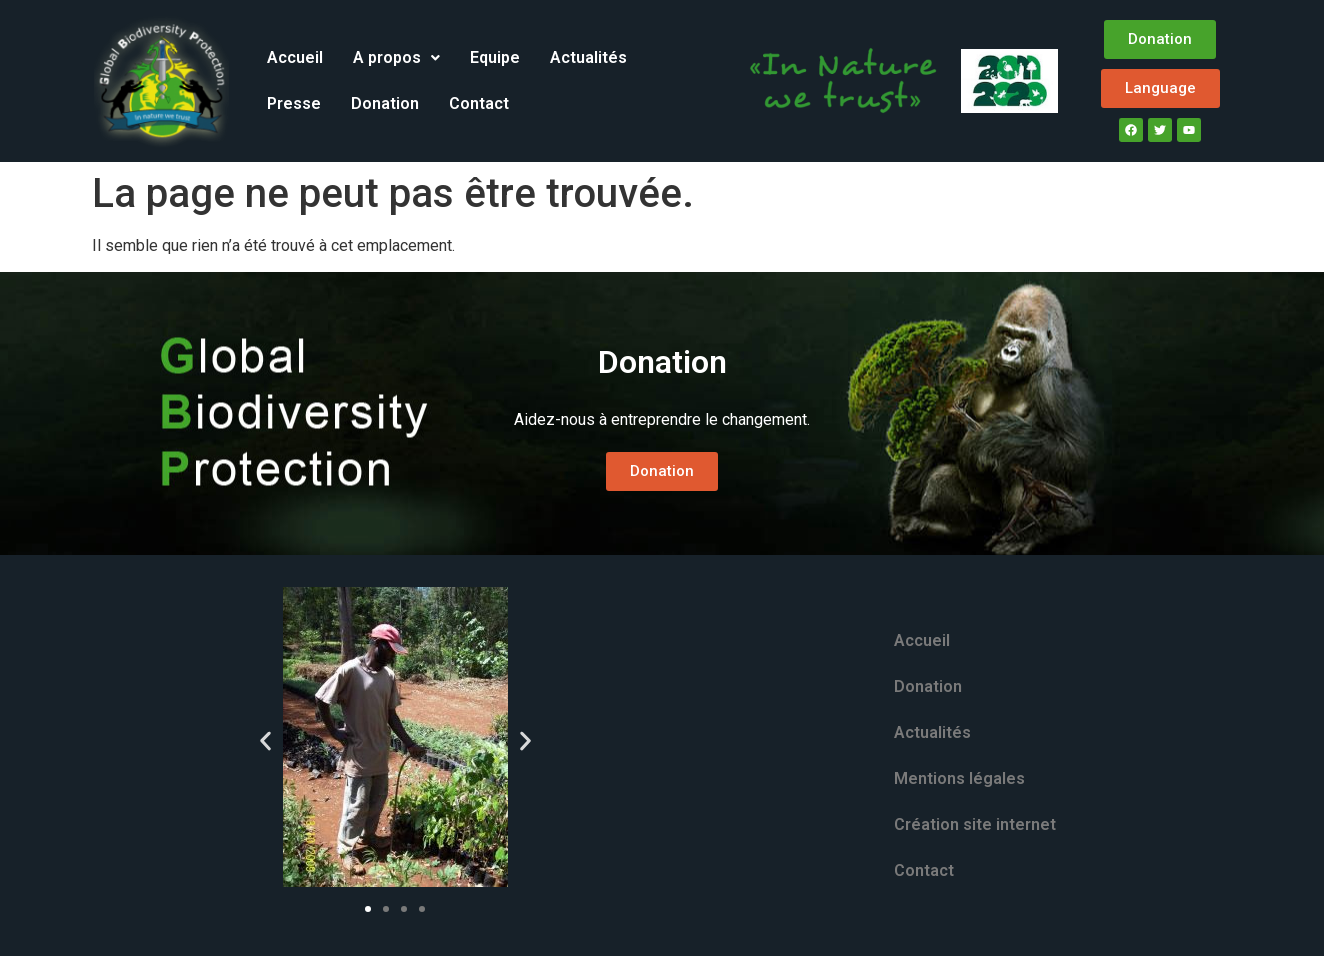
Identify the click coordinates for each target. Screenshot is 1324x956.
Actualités (588, 57)
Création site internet (975, 824)
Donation (385, 103)
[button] (396, 58)
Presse (294, 103)
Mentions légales (959, 778)
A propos (396, 57)
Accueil (295, 57)
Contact (479, 103)
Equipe (495, 57)
